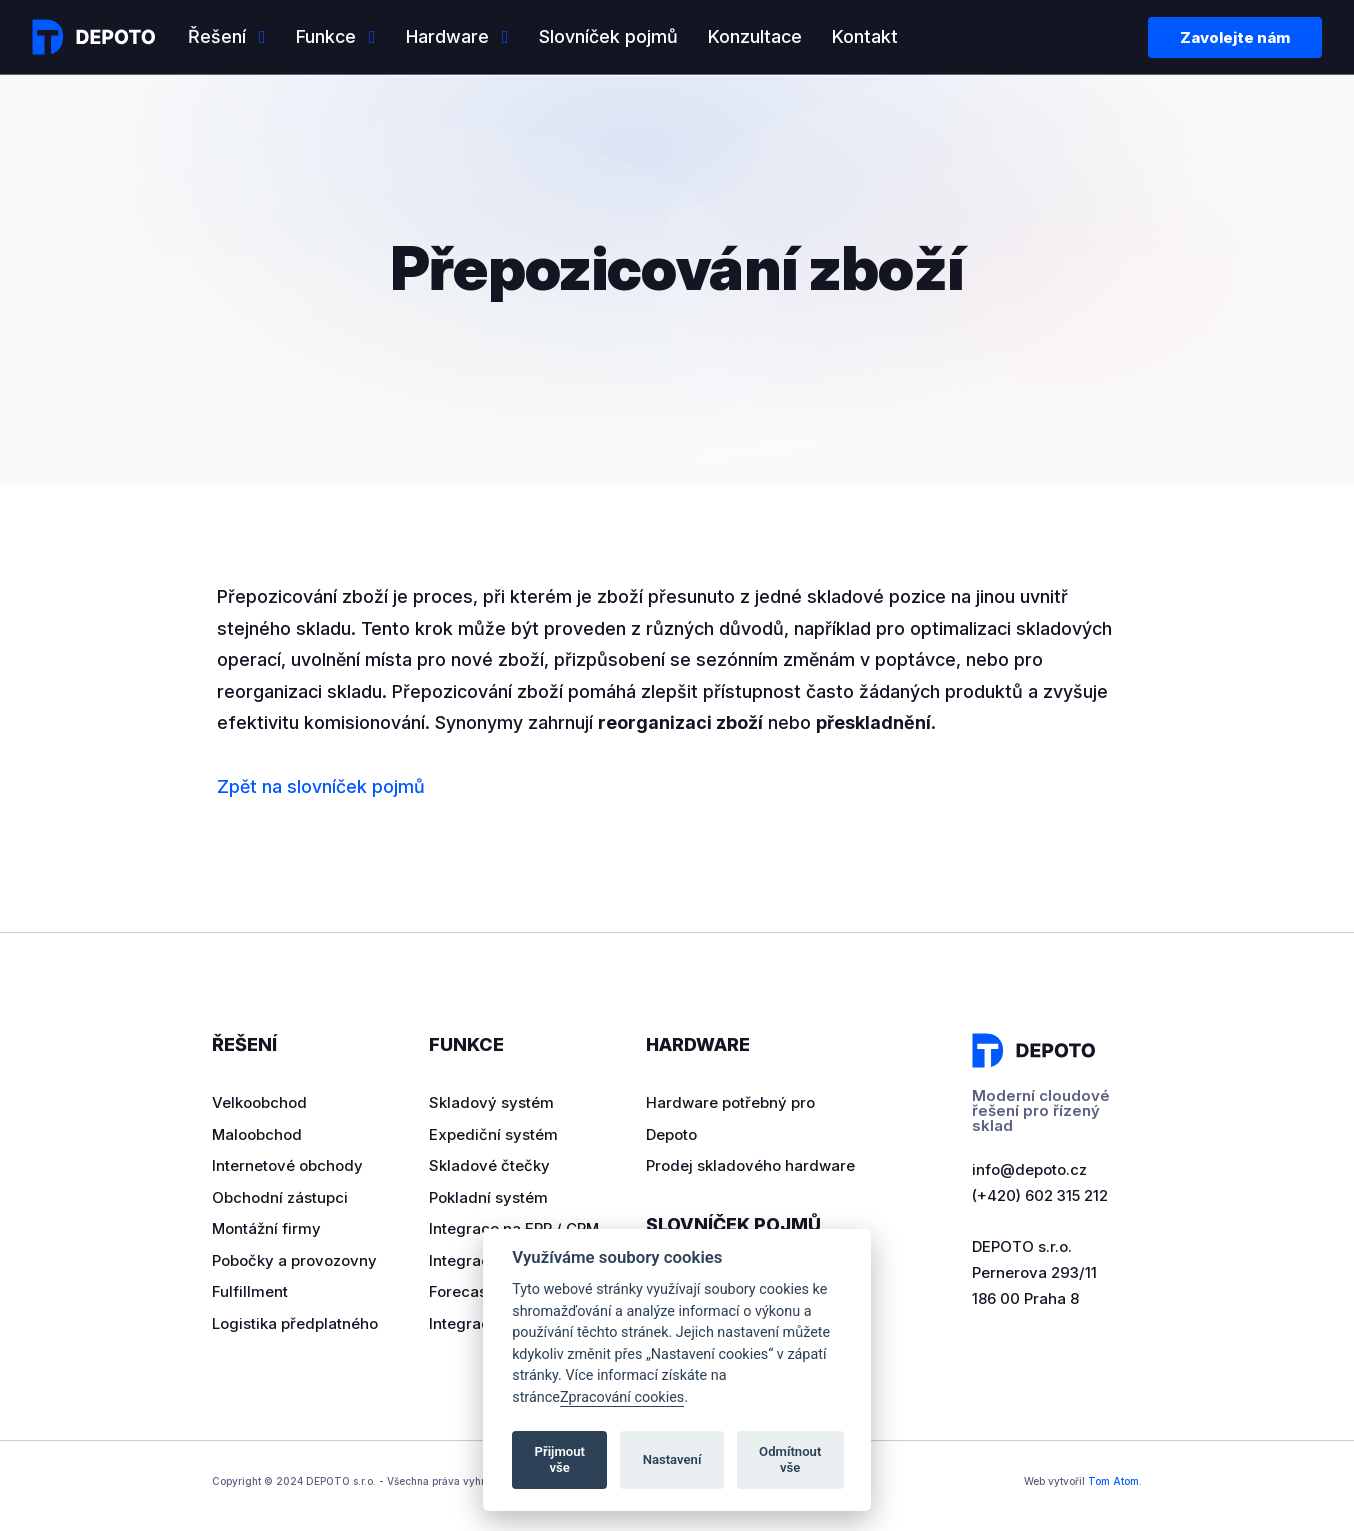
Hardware (447, 36)
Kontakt (865, 36)
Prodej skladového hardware (750, 1165)
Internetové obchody (287, 1165)
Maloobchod (257, 1134)
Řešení (217, 36)
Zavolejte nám (1235, 37)
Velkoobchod (259, 1102)
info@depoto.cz (1029, 1169)
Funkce (326, 36)
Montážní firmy (266, 1228)
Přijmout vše (560, 1459)
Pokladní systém (488, 1197)
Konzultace (755, 36)
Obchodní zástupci (280, 1197)
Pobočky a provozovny (294, 1260)
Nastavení (672, 1459)
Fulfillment (250, 1291)
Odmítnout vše (790, 1459)
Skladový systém (491, 1102)
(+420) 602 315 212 (1040, 1195)
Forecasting (472, 1291)
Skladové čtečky (489, 1165)
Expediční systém (493, 1134)
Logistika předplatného (295, 1323)
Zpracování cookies (622, 1397)
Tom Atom (1113, 1481)
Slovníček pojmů (608, 36)
